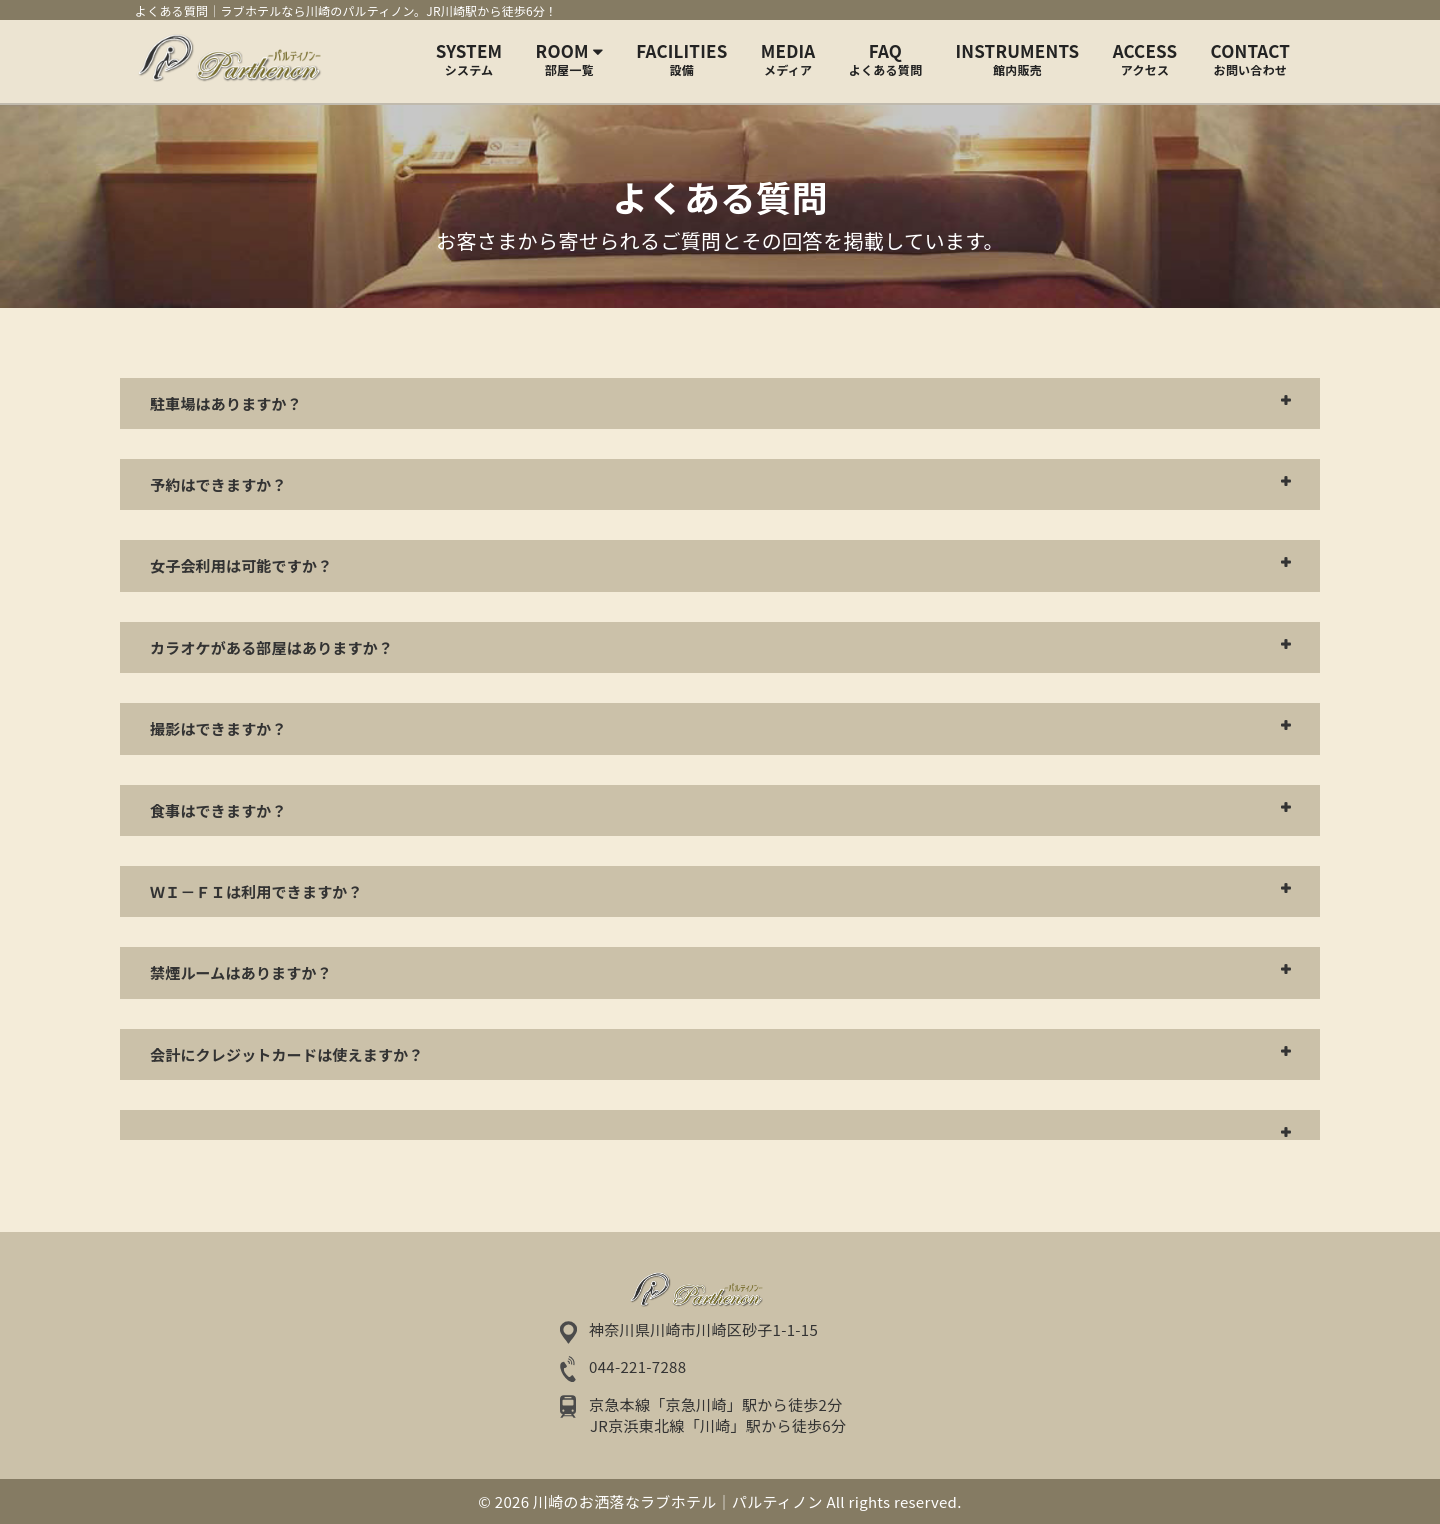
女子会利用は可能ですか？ (241, 565)
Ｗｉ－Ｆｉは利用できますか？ (256, 891)
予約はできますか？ (218, 484)
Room (569, 59)
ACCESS (1145, 59)
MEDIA (788, 59)
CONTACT (1250, 59)
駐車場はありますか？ (226, 403)
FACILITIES (681, 59)
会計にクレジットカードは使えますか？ (287, 1054)
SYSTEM (469, 59)
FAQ (885, 59)
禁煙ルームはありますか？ (241, 972)
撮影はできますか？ (218, 728)
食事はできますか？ (218, 810)
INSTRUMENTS (1018, 59)
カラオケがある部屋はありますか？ (271, 647)
